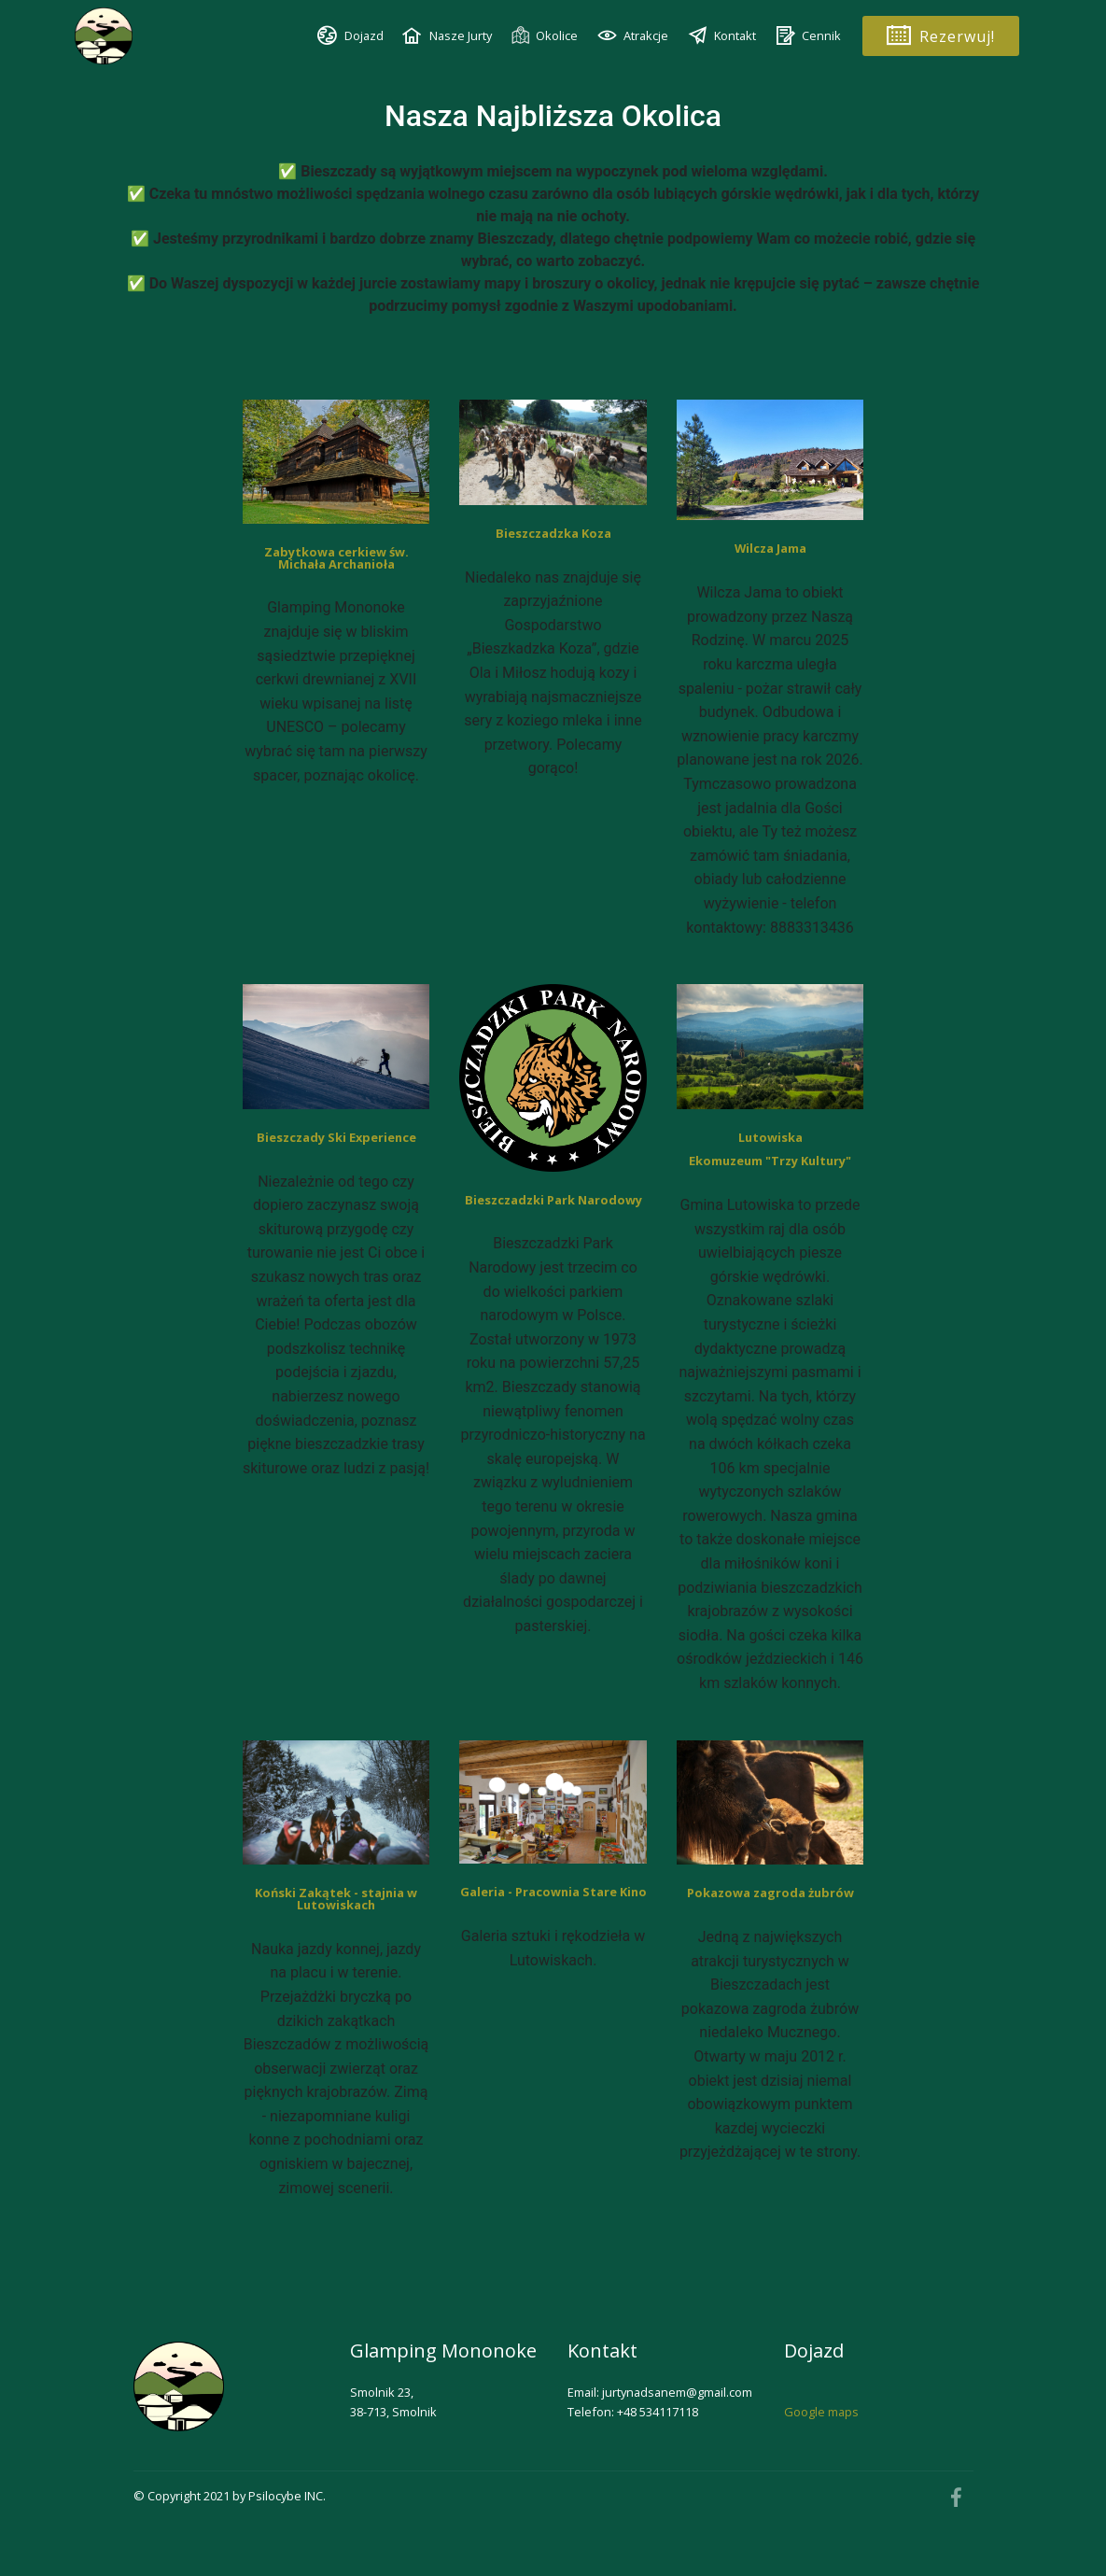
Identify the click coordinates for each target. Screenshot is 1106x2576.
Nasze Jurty (446, 35)
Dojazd (350, 35)
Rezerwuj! (941, 36)
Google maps (821, 2411)
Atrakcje (632, 35)
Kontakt (722, 35)
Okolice (544, 36)
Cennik (808, 35)
